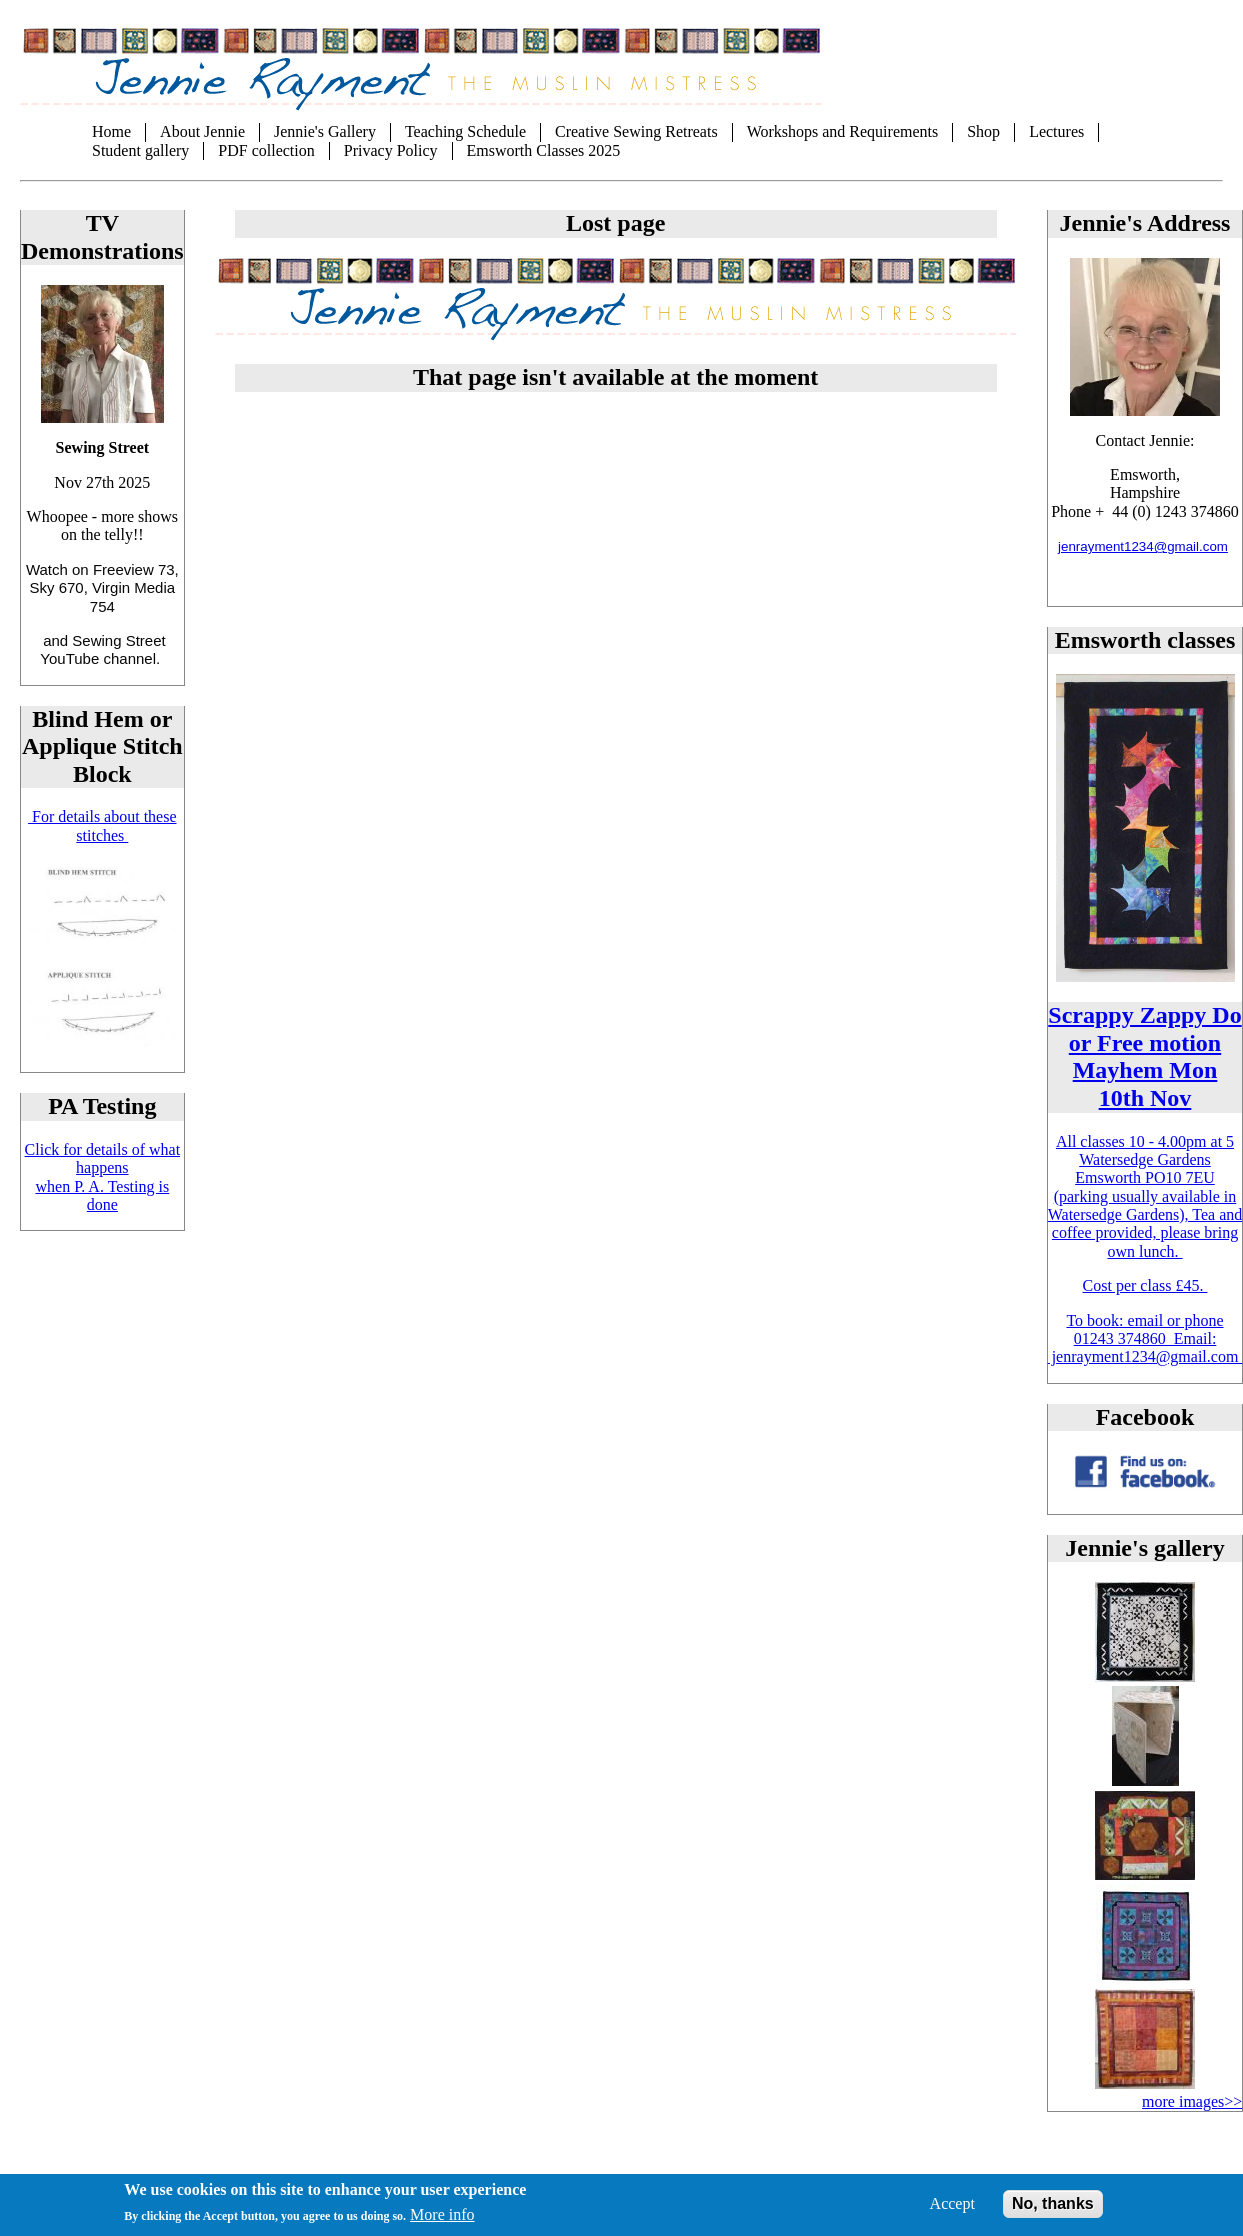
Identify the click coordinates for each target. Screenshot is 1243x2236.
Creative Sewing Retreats (636, 131)
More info (442, 2224)
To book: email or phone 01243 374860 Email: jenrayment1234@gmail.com (1145, 1339)
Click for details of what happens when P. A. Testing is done (103, 1177)
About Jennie (202, 131)
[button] (1145, 1676)
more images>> (1192, 2101)
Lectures (1056, 131)
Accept (952, 2212)
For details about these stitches (102, 825)
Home (111, 131)
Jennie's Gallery (325, 131)
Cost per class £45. (1145, 1285)
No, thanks (1053, 2212)
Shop (983, 131)
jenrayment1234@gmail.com (1143, 546)
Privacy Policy (391, 150)
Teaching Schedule (465, 131)
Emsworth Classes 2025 (544, 150)
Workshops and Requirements (843, 131)
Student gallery (140, 150)
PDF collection (266, 150)
